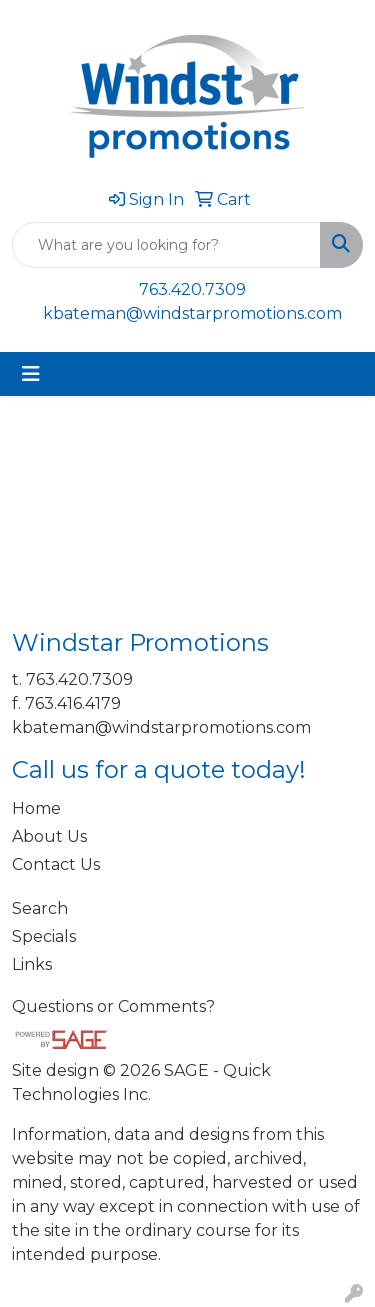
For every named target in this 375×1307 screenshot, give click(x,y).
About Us (49, 836)
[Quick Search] (166, 245)
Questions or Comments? (113, 1006)
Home (36, 808)
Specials (44, 936)
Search (40, 908)
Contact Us (56, 864)
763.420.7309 (192, 289)
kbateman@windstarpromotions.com (192, 313)
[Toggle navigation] (31, 374)
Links (32, 964)
